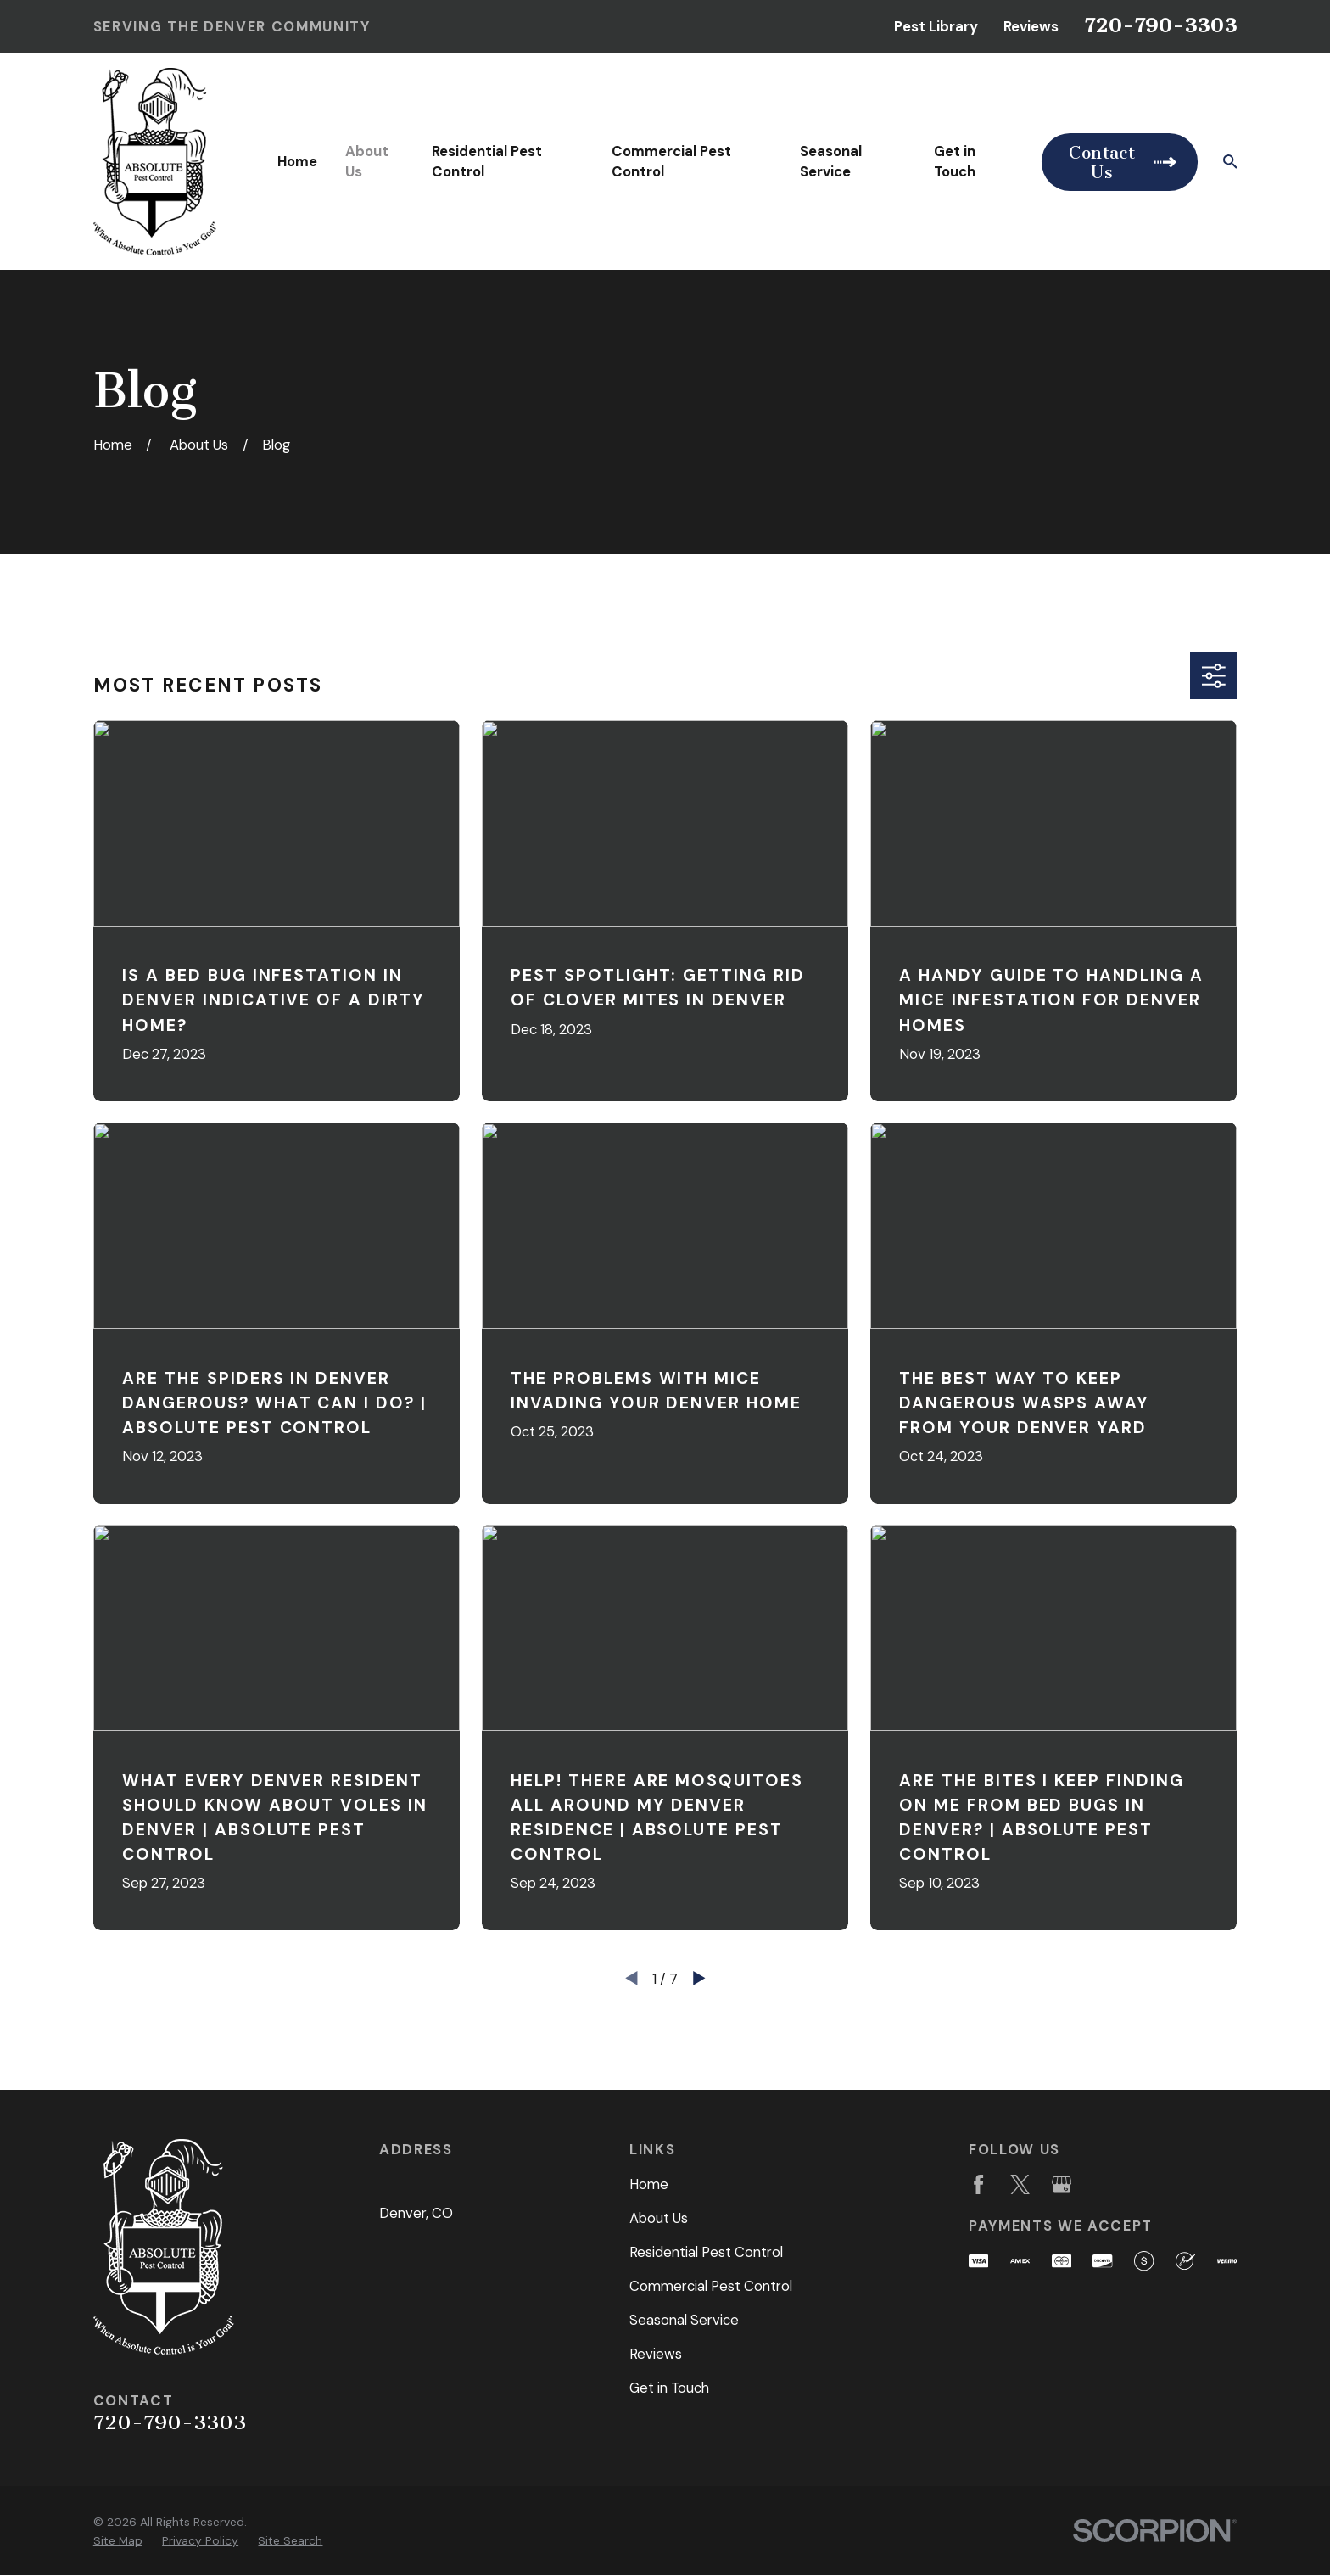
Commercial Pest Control (710, 2285)
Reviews (1031, 26)
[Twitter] (1020, 2184)
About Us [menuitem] (366, 161)
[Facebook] (978, 2184)
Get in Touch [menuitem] (954, 161)
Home (648, 2184)
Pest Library (936, 26)
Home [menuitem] (297, 161)
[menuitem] (117, 2541)
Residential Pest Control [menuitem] (487, 161)
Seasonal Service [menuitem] (831, 161)
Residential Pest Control (706, 2252)
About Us (658, 2218)
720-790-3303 (1160, 25)
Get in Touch (669, 2387)
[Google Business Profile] (1061, 2184)
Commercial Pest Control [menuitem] (671, 161)
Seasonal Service (684, 2319)
